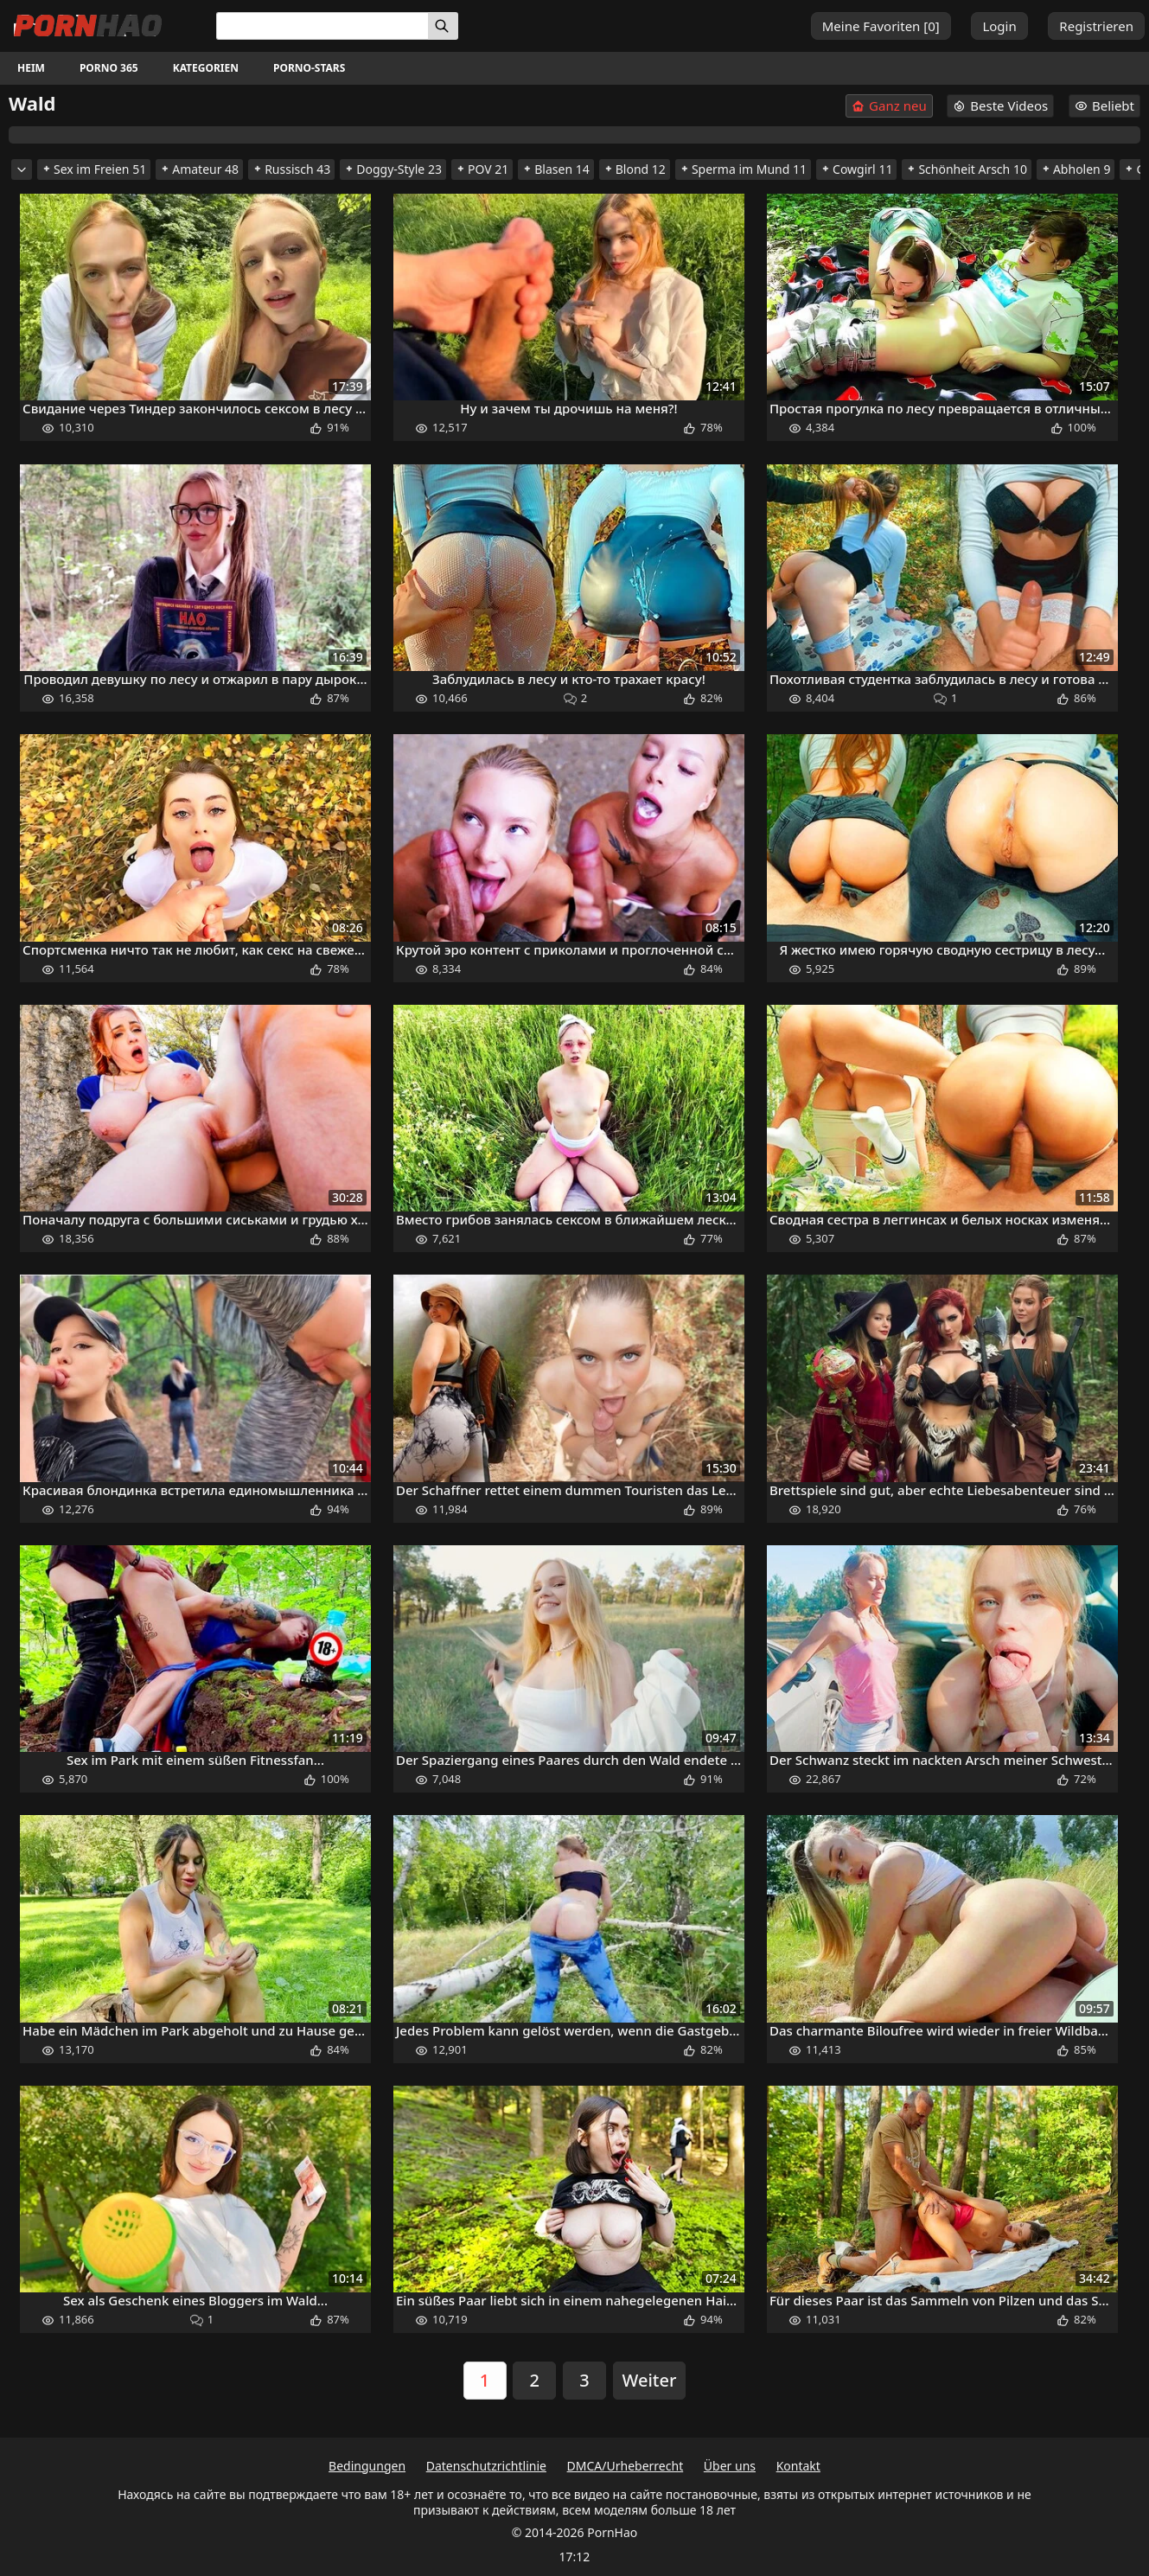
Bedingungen (367, 2466)
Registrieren (1096, 26)
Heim (31, 68)
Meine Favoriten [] (881, 26)
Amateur (199, 169)
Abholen (1076, 169)
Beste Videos (1000, 105)
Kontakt (798, 2466)
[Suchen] (443, 26)
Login (999, 26)
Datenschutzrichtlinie (486, 2466)
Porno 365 (109, 68)
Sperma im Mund (743, 169)
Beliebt (1104, 105)
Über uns (730, 2466)
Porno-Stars (309, 68)
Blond (634, 169)
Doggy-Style (393, 169)
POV (482, 169)
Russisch (291, 169)
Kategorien (206, 68)
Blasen (556, 169)
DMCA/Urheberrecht (625, 2466)
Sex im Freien (93, 169)
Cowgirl (856, 169)
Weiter (649, 2380)
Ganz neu (889, 105)
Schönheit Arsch (966, 169)
